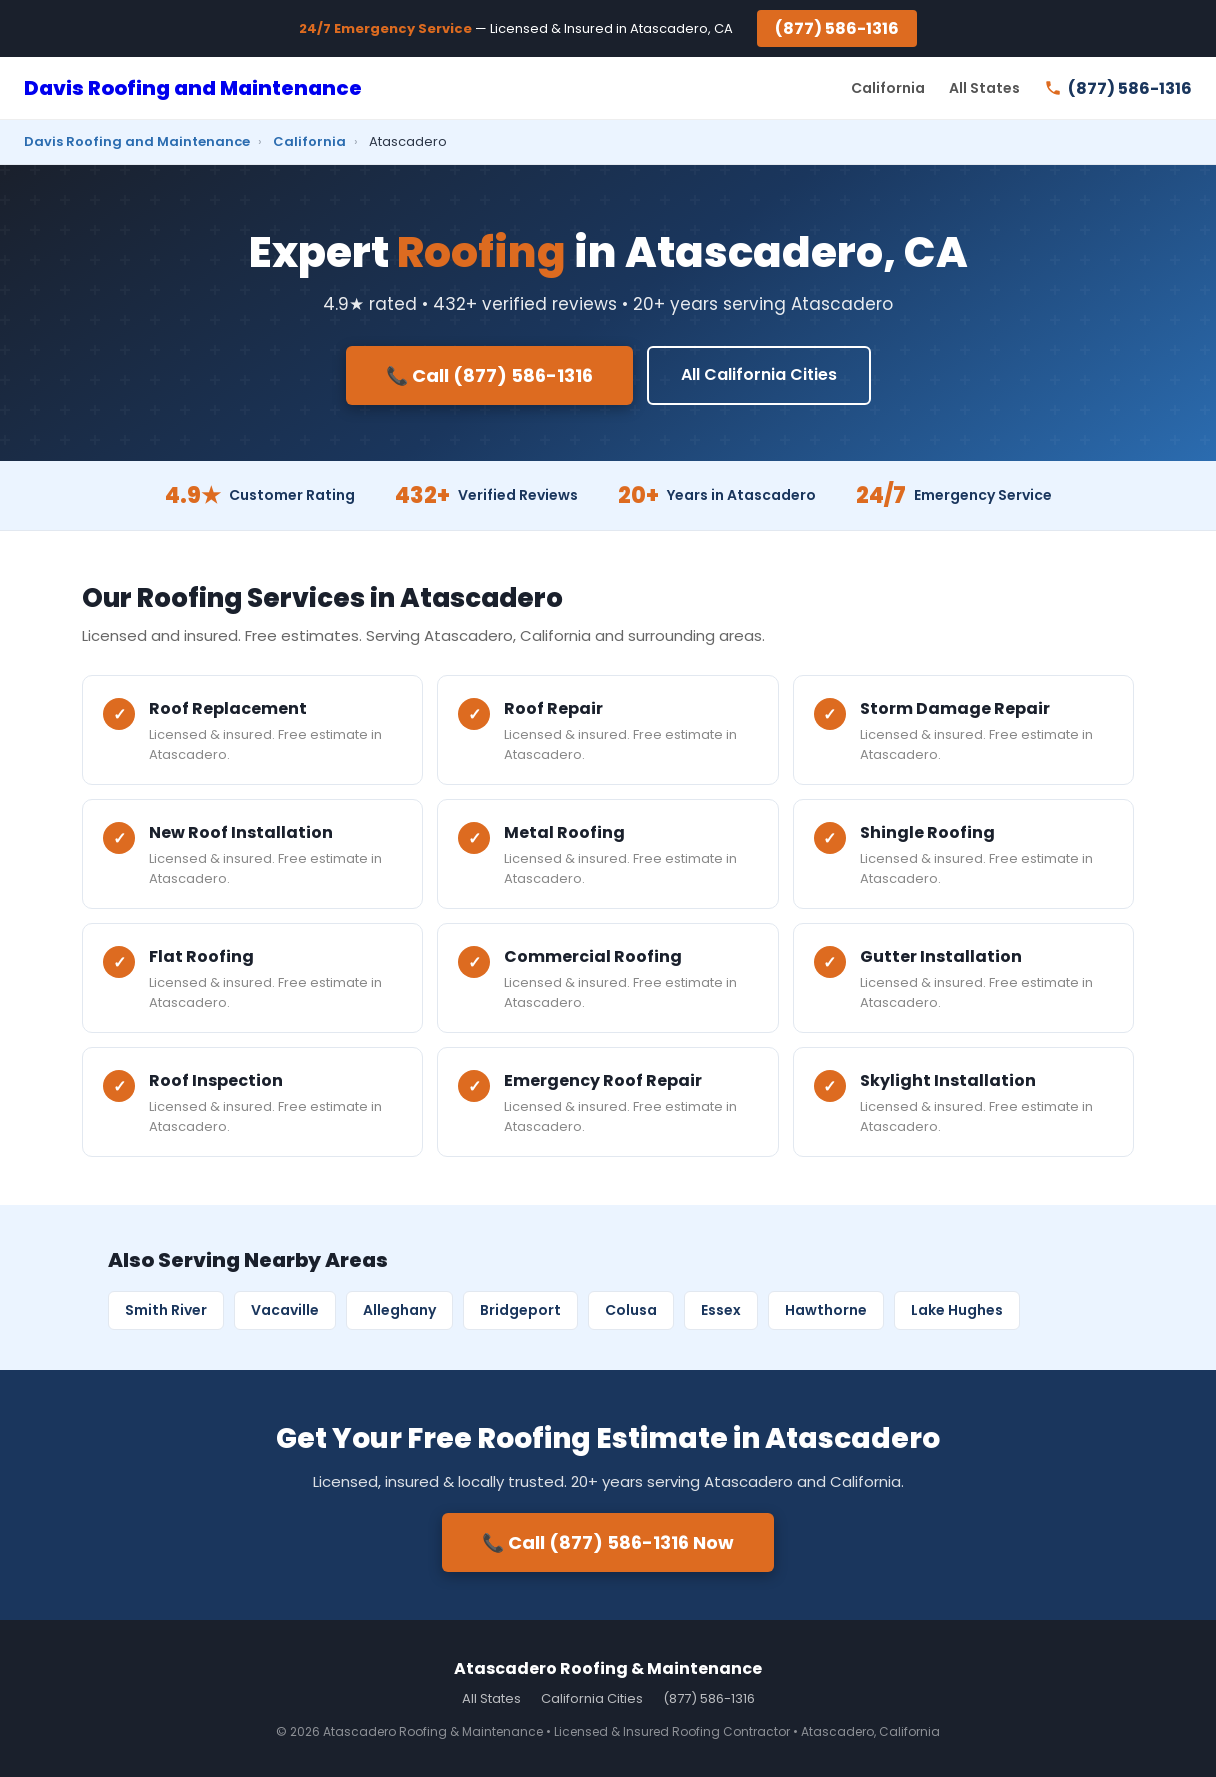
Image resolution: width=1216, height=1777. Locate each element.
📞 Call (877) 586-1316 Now (608, 1542)
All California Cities (759, 374)
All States (984, 88)
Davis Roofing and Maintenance (193, 88)
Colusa (631, 1310)
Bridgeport (520, 1310)
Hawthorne (826, 1310)
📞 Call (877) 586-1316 (489, 375)
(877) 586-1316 (837, 28)
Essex (721, 1310)
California (888, 88)
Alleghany (399, 1310)
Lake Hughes (957, 1310)
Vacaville (285, 1310)
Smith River (166, 1310)
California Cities (592, 1698)
